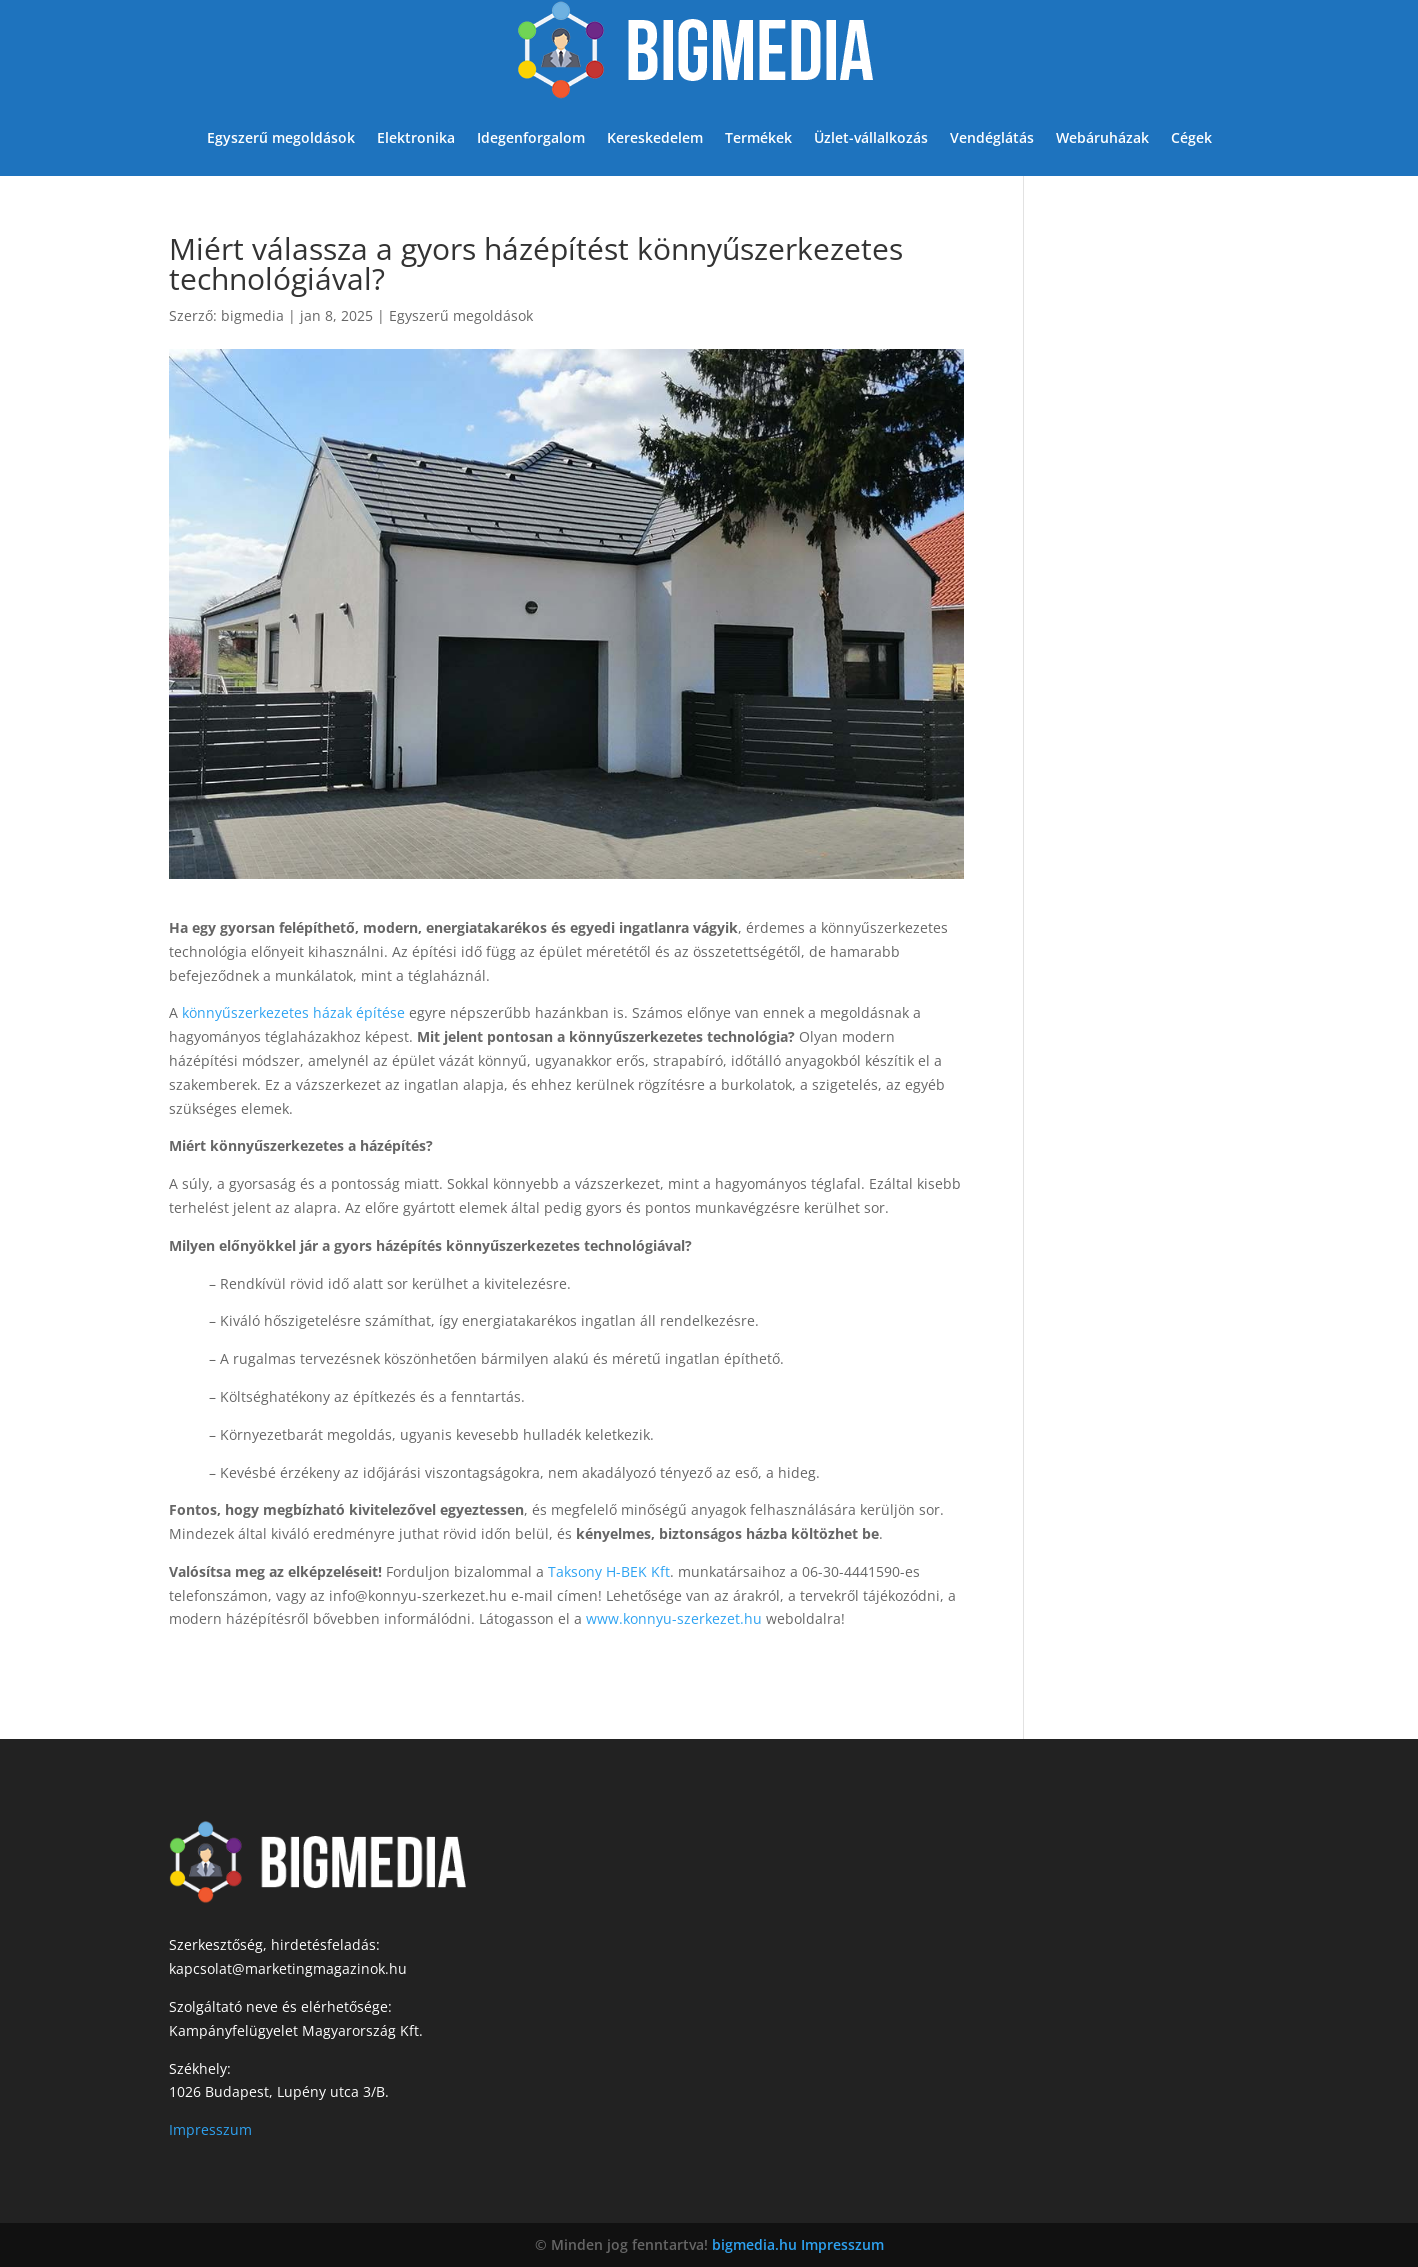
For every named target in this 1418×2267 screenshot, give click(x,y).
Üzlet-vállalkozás (871, 137)
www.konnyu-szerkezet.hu (674, 1618)
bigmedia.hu (754, 2244)
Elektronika (416, 137)
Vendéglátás (992, 137)
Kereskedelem (655, 137)
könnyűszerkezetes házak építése (293, 1012)
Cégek (1191, 137)
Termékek (758, 137)
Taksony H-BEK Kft (609, 1571)
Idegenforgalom (531, 137)
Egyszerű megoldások (281, 137)
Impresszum (210, 2129)
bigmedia (252, 315)
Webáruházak (1102, 137)
